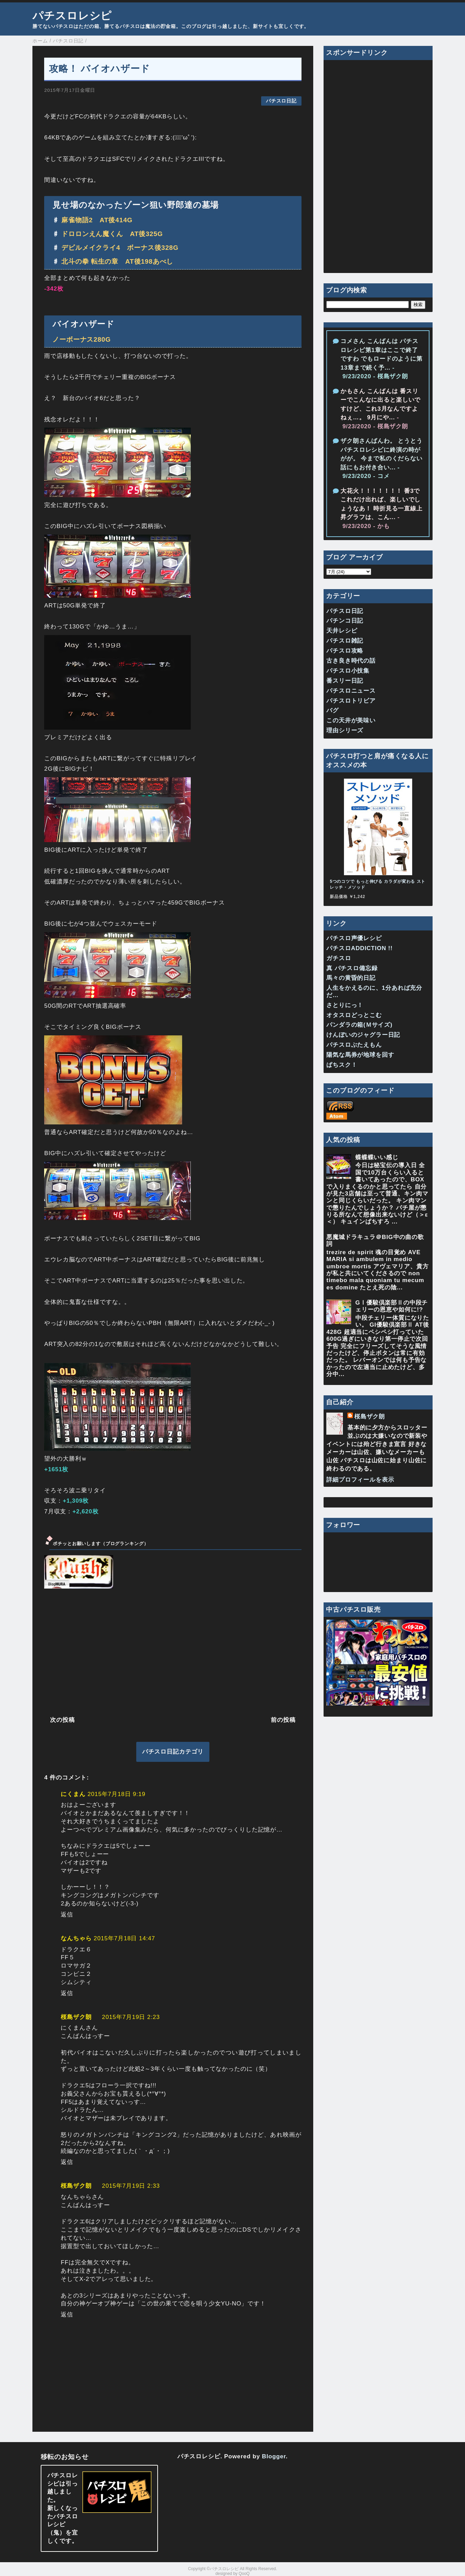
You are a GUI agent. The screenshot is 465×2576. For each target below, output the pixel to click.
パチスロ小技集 (347, 670)
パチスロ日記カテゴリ (173, 1751)
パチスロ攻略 (344, 650)
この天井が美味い (351, 720)
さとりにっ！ (344, 1005)
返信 (67, 1914)
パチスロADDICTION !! (359, 948)
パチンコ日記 (344, 620)
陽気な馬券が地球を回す (360, 1055)
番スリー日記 (344, 680)
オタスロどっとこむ (354, 1015)
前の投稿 (283, 1720)
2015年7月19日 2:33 (131, 2186)
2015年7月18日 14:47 (124, 1938)
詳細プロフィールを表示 (360, 1479)
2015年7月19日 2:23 (131, 2017)
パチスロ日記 (281, 101)
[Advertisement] (172, 1651)
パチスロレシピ (72, 15)
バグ (332, 710)
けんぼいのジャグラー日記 (363, 1035)
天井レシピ (341, 630)
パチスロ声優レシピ (354, 938)
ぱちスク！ (341, 1065)
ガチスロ (338, 958)
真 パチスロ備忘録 (351, 968)
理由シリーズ (344, 730)
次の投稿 (62, 1720)
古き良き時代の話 (351, 660)
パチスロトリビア (351, 700)
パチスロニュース (351, 690)
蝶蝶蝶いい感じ (376, 1157)
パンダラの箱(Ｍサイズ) (359, 1025)
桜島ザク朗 (76, 2017)
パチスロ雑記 (344, 640)
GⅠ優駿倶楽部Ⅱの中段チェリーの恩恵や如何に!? (391, 1306)
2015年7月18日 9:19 (117, 1794)
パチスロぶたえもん (354, 1045)
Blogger (274, 2456)
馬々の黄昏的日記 (351, 978)
